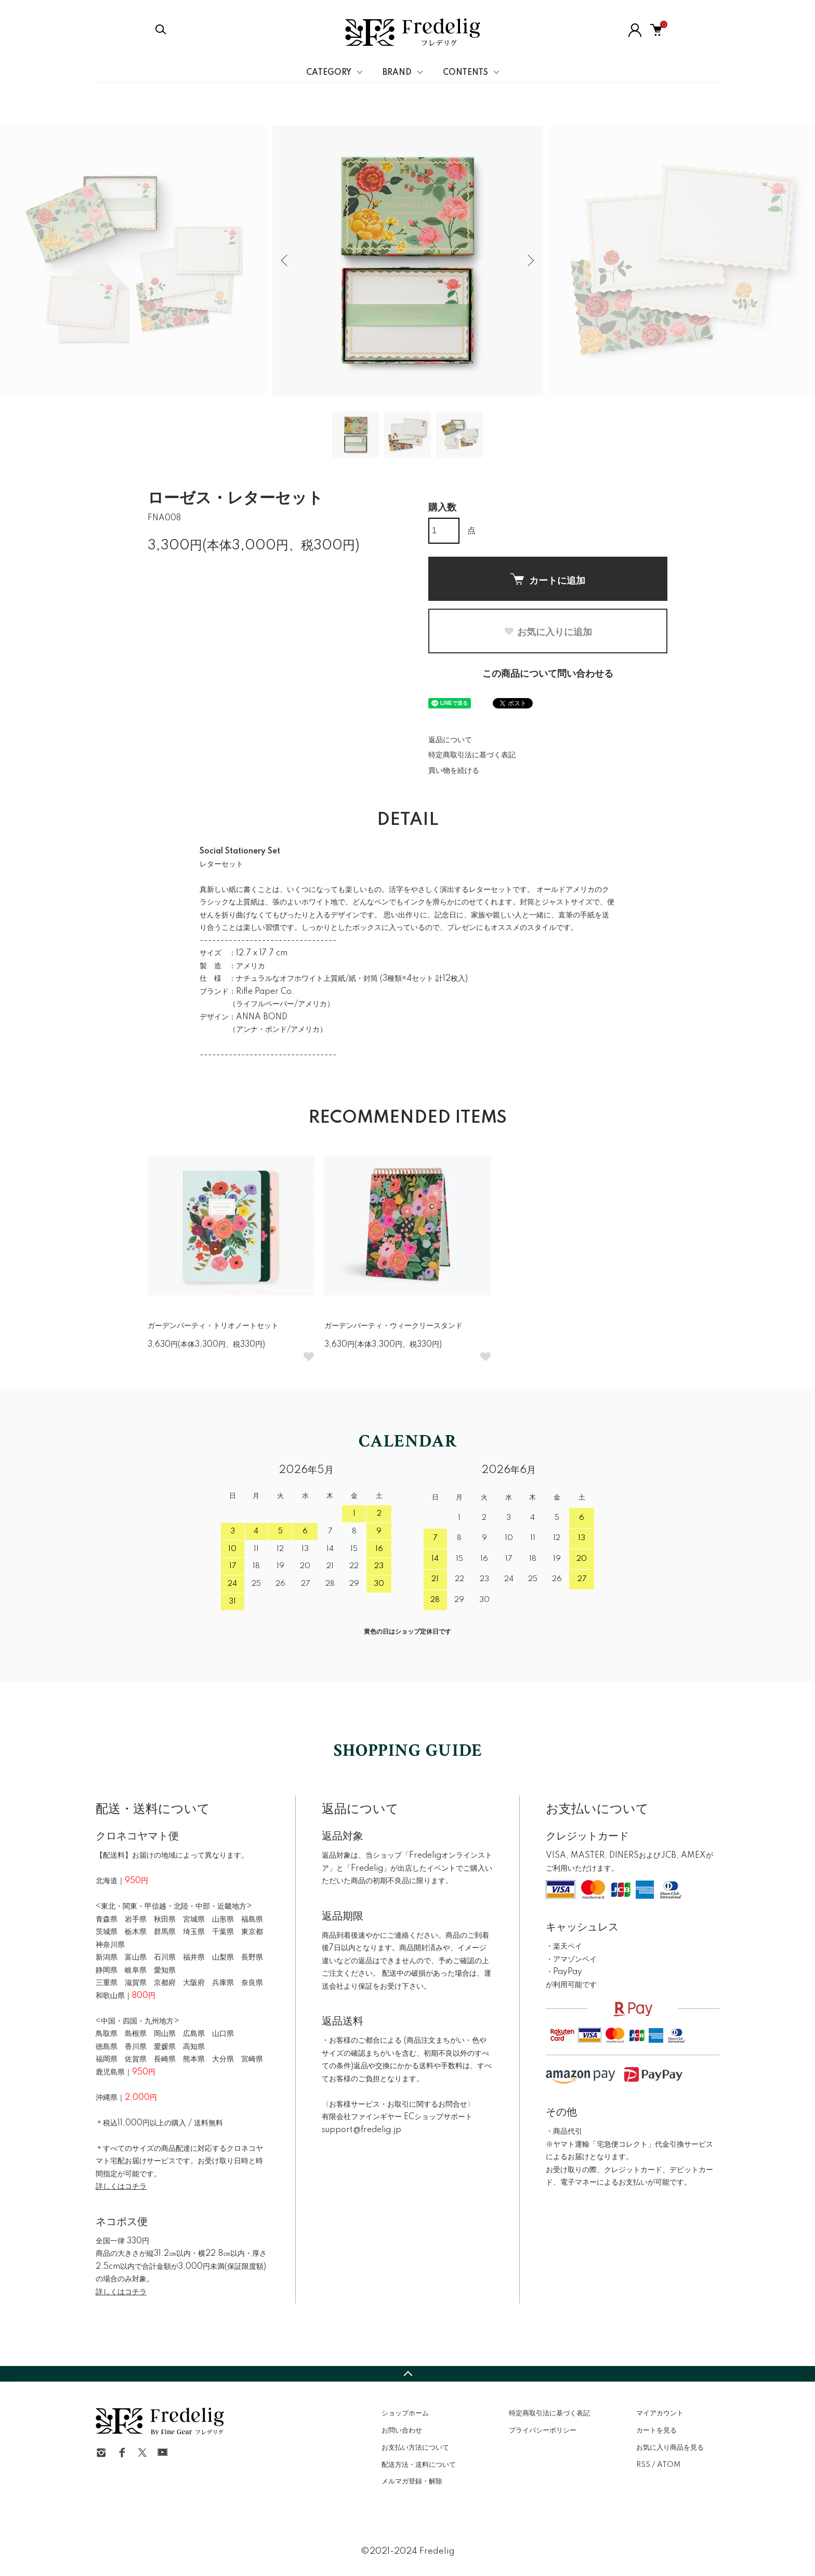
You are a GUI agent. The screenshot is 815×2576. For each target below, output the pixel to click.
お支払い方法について (415, 2447)
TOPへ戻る (407, 2374)
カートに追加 (547, 579)
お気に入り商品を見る (670, 2447)
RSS (643, 2464)
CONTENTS (465, 73)
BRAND (397, 73)
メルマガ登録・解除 (412, 2481)
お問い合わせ (402, 2430)
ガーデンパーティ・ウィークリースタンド (393, 1326)
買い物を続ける (453, 771)
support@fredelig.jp (361, 2130)
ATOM (668, 2464)
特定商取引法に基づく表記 (472, 755)
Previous (285, 260)
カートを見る (656, 2430)
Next (529, 260)
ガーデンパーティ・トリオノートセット (213, 1326)
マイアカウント (659, 2413)
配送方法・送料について (419, 2464)
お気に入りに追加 (548, 632)
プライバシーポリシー (542, 2430)
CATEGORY (328, 73)
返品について (450, 740)
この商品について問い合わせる (547, 674)
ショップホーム (405, 2413)
